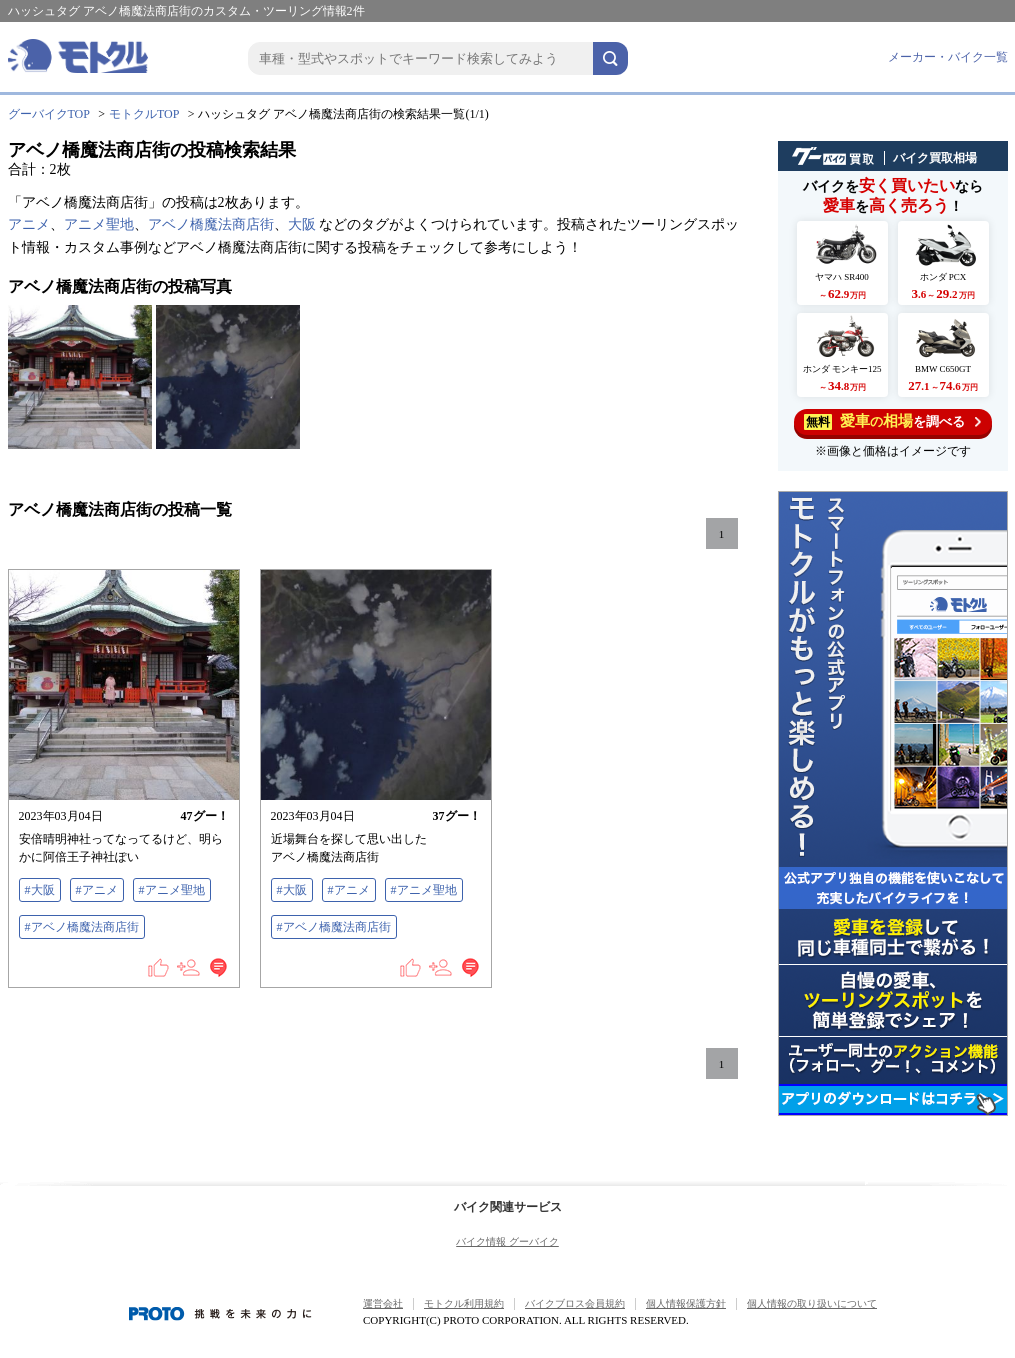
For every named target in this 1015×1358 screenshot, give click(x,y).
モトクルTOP (144, 114)
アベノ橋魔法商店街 (211, 224)
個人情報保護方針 (686, 1303)
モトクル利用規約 (464, 1303)
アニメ (29, 224)
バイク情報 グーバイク (507, 1241)
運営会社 (383, 1303)
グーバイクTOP (49, 114)
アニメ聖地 (99, 224)
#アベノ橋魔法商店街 (82, 927)
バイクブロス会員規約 (575, 1303)
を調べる (892, 421)
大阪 (302, 224)
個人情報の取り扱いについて (812, 1303)
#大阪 (40, 890)
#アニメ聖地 (172, 890)
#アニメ (97, 890)
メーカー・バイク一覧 (948, 57)
